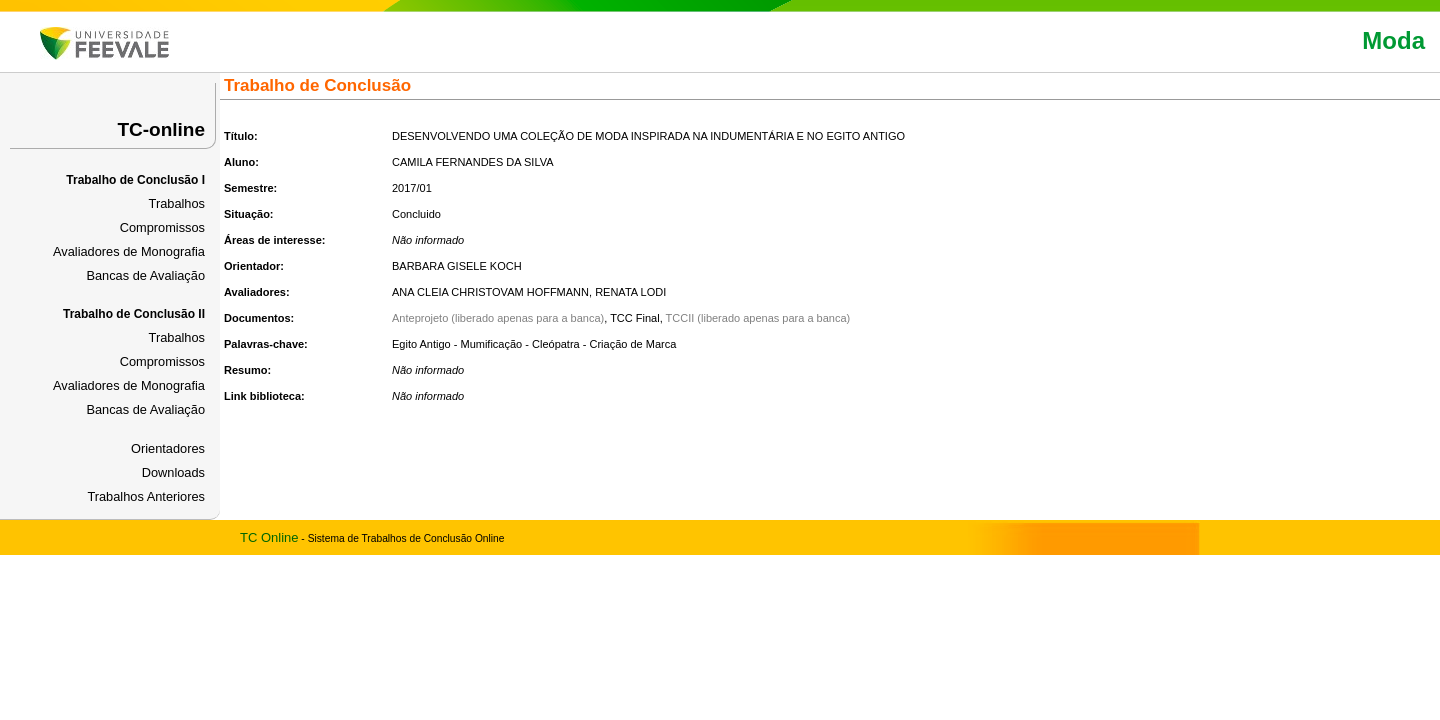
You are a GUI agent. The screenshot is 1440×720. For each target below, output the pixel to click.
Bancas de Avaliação (145, 275)
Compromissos (162, 227)
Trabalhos (177, 203)
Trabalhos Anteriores (146, 496)
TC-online (161, 129)
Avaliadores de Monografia (129, 251)
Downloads (173, 472)
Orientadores (168, 448)
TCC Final (635, 318)
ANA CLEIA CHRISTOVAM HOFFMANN (490, 292)
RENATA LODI (630, 292)
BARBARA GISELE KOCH (457, 266)
